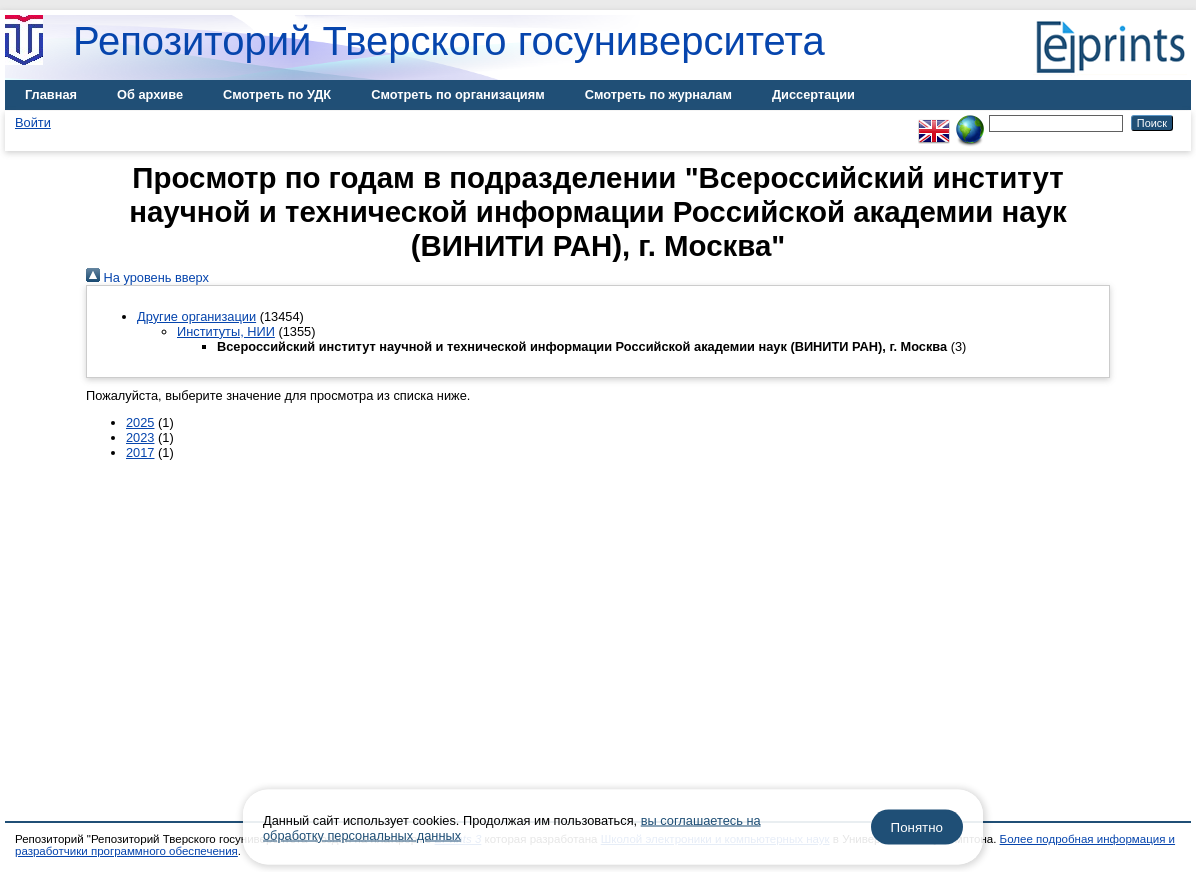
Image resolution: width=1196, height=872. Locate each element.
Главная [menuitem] (51, 94)
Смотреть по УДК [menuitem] (277, 94)
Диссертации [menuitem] (813, 94)
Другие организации (196, 316)
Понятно (917, 827)
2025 (140, 422)
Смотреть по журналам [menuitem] (658, 94)
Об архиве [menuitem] (150, 94)
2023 (140, 437)
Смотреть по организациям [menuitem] (458, 94)
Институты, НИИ (226, 331)
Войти (33, 122)
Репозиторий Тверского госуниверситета (449, 41)
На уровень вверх (147, 277)
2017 (140, 452)
